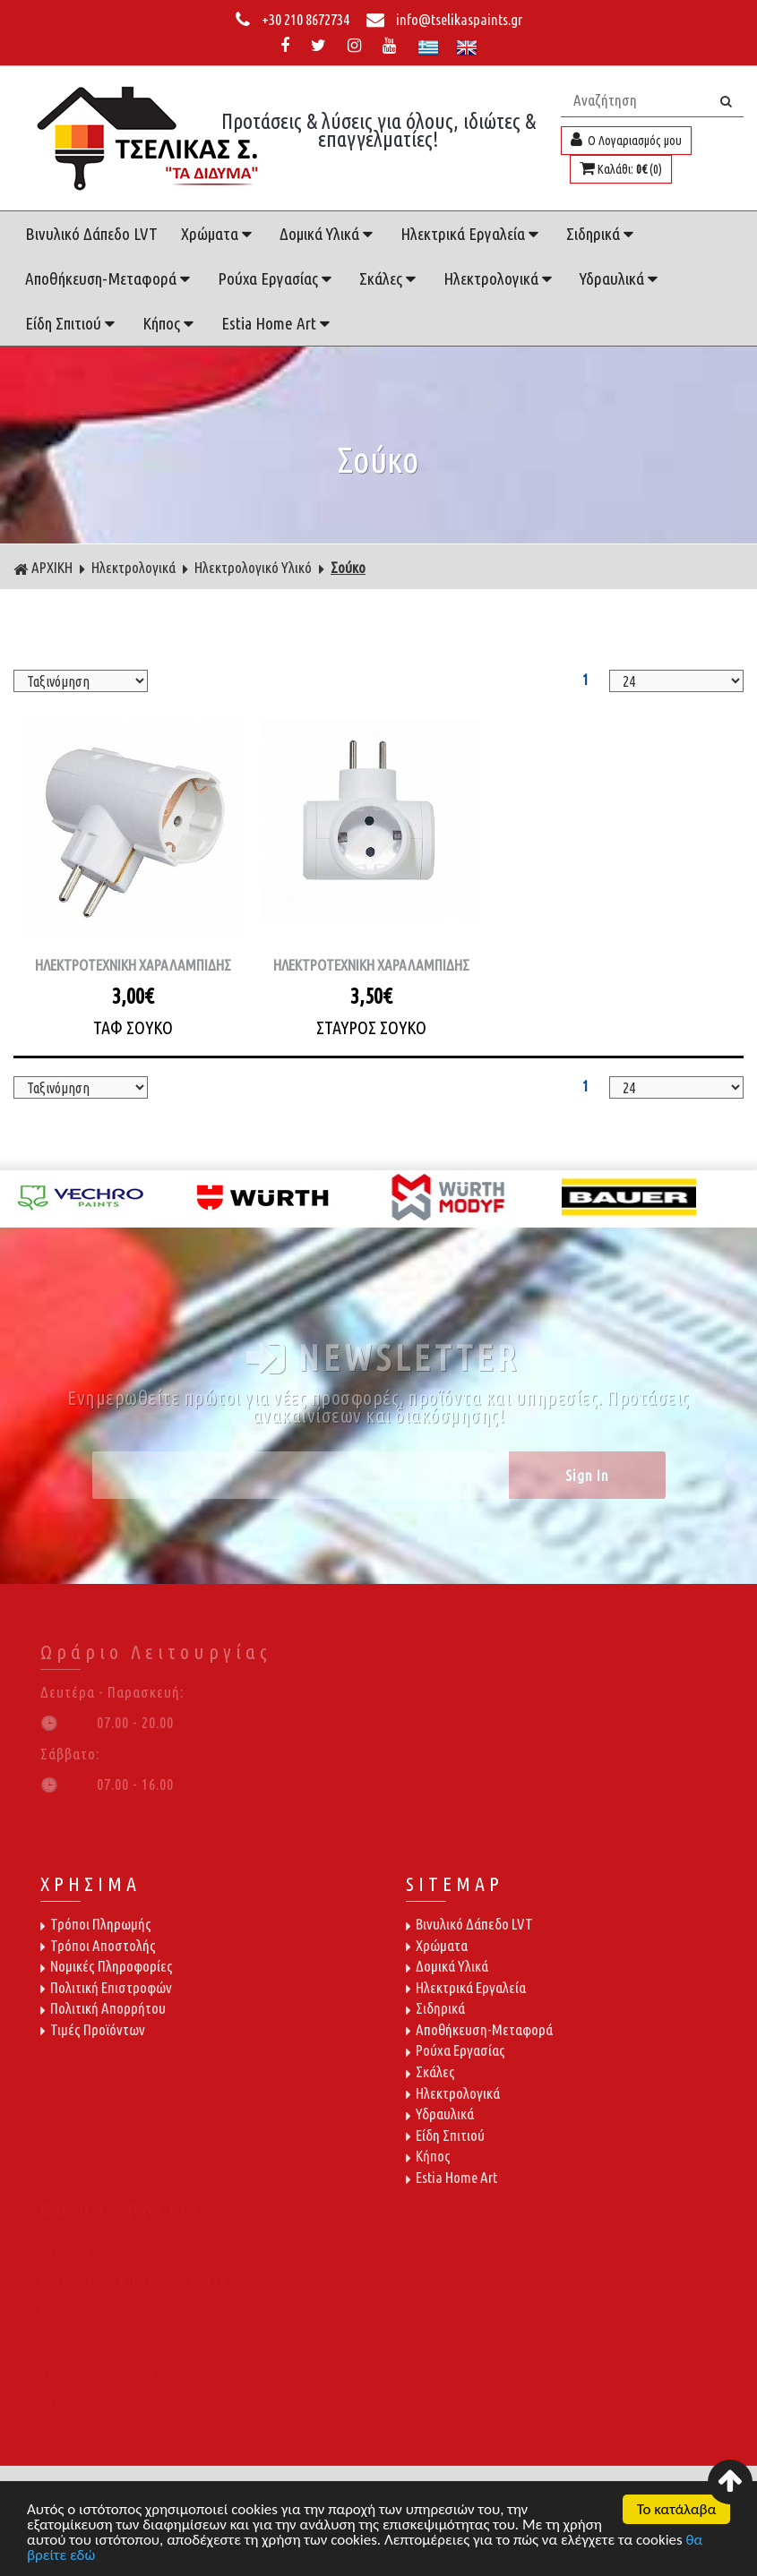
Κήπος (170, 323)
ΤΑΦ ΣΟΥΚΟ (133, 1027)
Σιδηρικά (602, 234)
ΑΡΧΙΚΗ (43, 568)
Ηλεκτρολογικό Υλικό (253, 567)
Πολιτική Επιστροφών (106, 1987)
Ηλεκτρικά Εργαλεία (471, 234)
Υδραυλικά (621, 278)
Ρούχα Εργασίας (277, 278)
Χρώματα (218, 234)
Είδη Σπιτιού (72, 323)
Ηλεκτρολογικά (499, 278)
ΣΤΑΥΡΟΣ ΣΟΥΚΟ (371, 1027)
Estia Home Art (277, 323)
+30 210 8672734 (294, 19)
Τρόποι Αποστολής (98, 1945)
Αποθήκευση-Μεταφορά (109, 278)
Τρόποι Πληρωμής (95, 1923)
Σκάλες (389, 278)
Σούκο (348, 567)
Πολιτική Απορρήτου (103, 2007)
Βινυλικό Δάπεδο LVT (91, 234)
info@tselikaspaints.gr (444, 19)
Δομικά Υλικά (328, 234)
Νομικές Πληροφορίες (106, 1965)
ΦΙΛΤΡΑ (379, 643)
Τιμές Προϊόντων (92, 2029)
